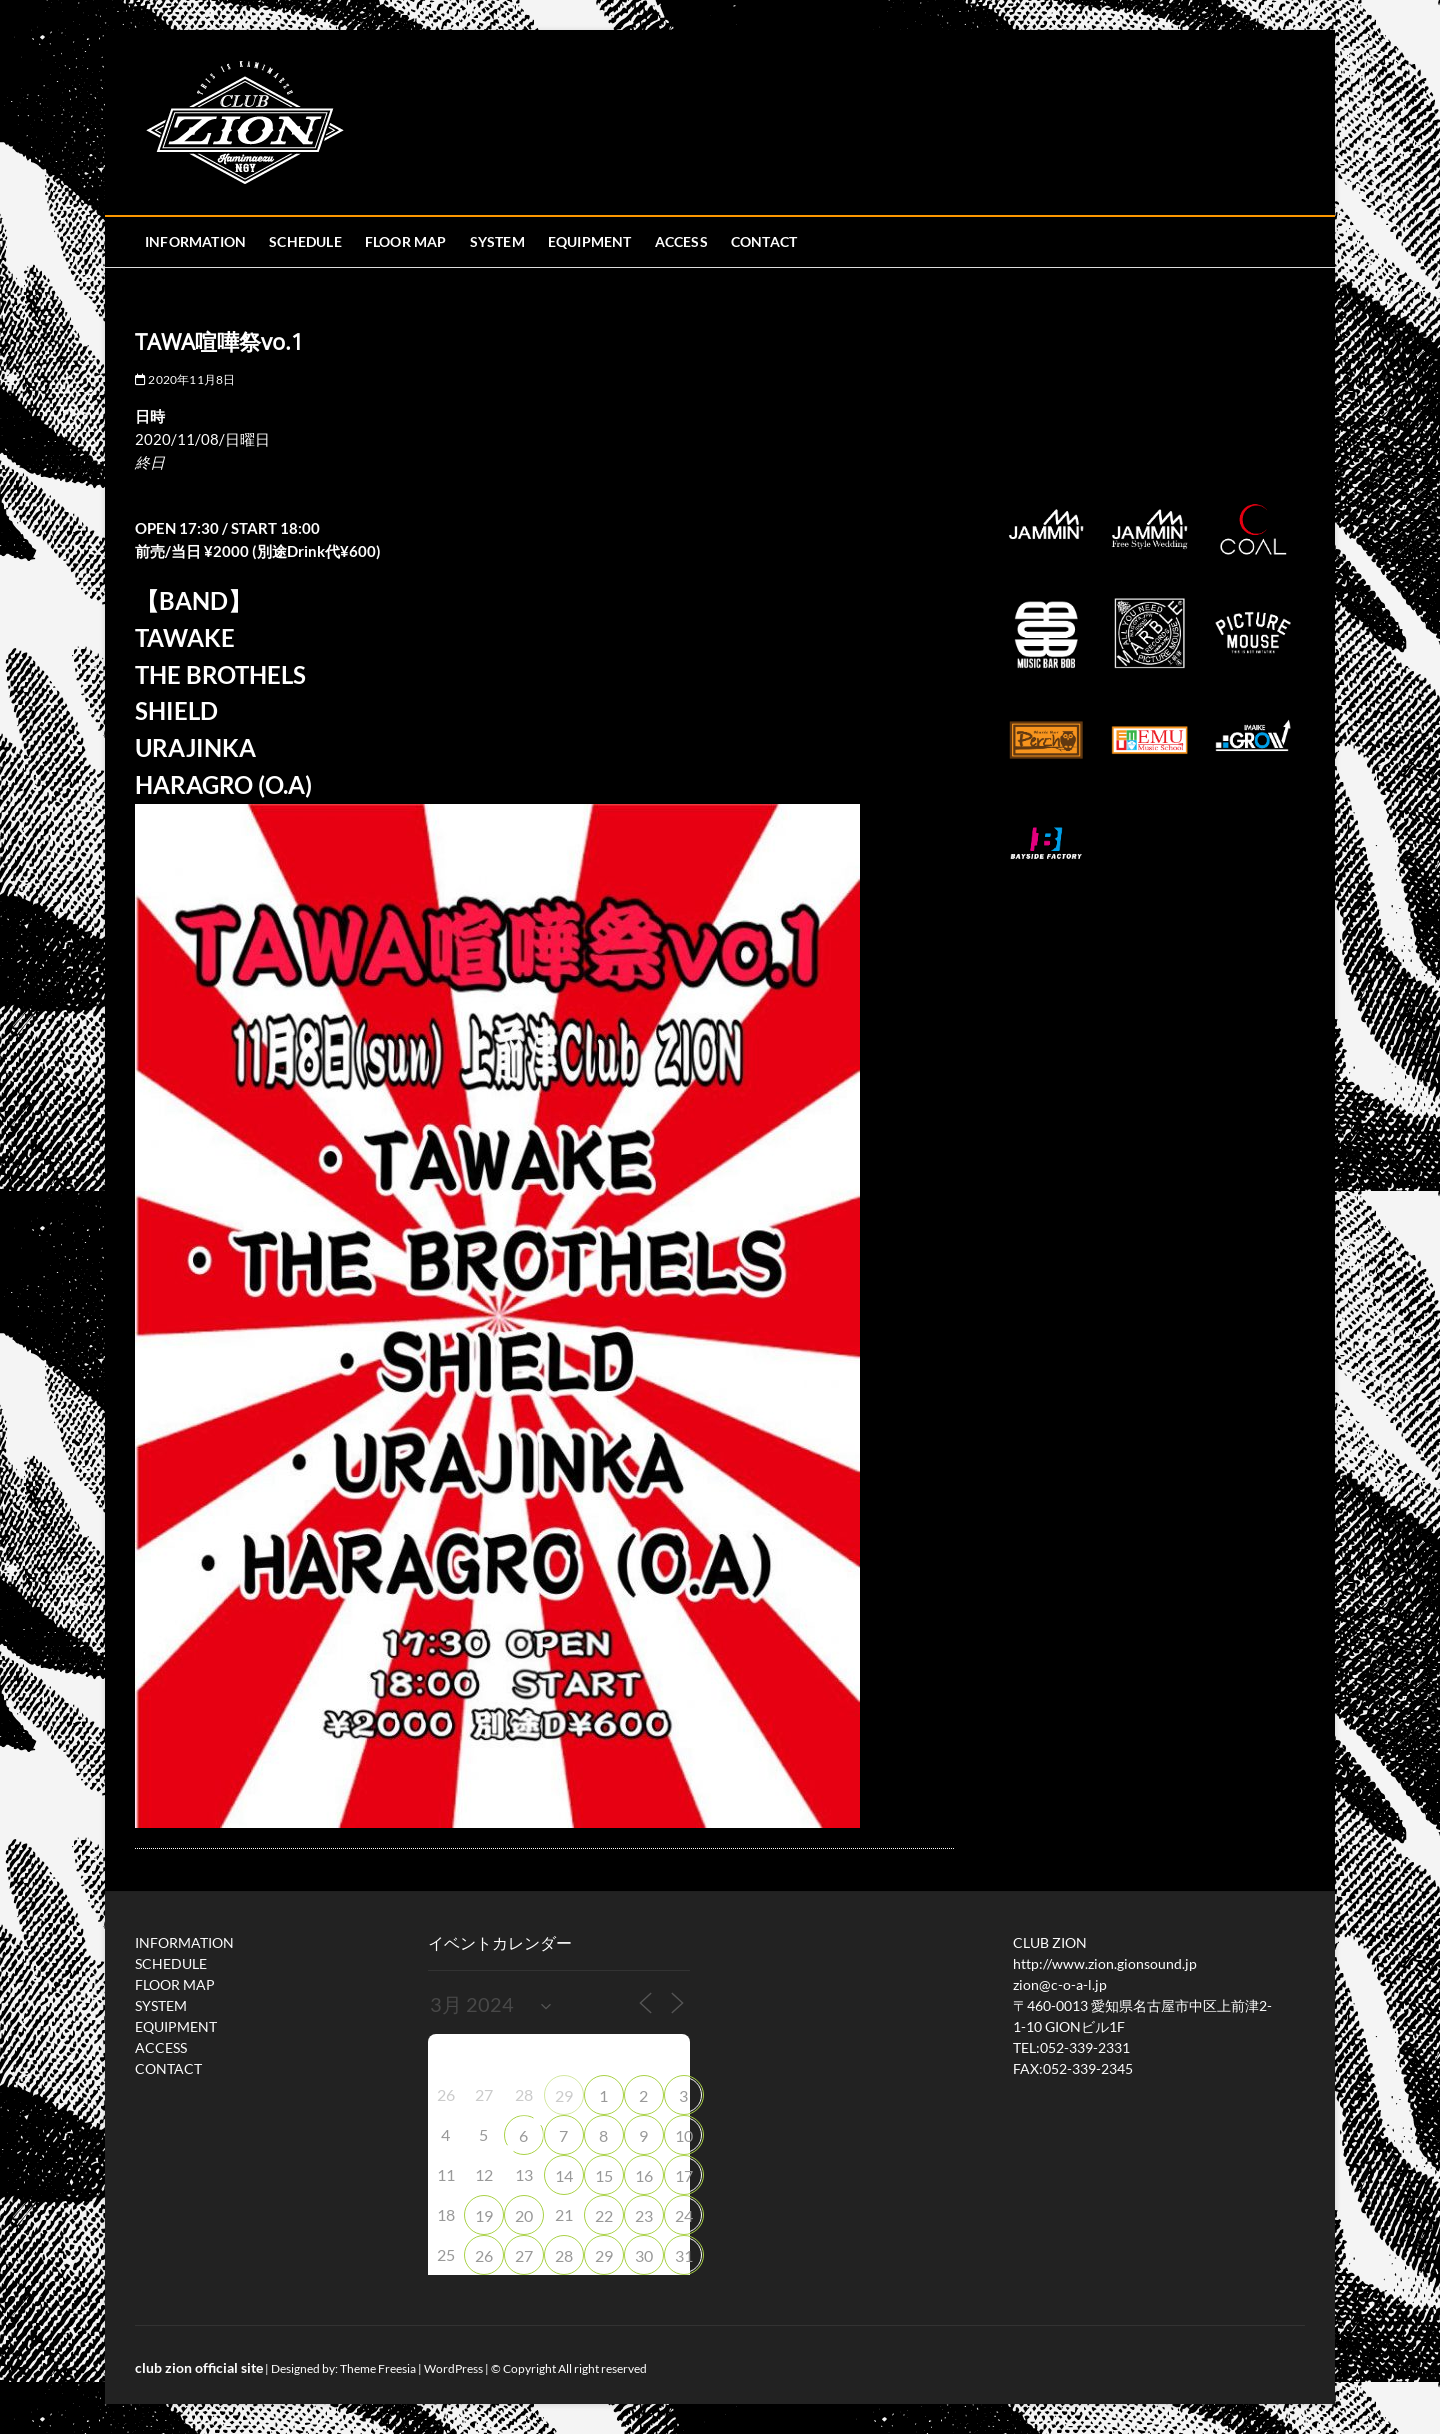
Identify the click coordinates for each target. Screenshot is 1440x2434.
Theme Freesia (378, 2368)
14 (564, 2175)
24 (684, 2215)
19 (484, 2215)
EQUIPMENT (590, 241)
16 (644, 2175)
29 (564, 2095)
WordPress (453, 2368)
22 (604, 2215)
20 (524, 2215)
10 (684, 2135)
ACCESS (681, 241)
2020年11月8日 (185, 379)
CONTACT (764, 241)
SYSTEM (497, 241)
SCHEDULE (305, 241)
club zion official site (199, 2367)
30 (644, 2255)
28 (564, 2255)
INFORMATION (195, 241)
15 (604, 2175)
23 (644, 2215)
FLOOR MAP (406, 241)
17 (684, 2175)
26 (484, 2255)
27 (524, 2255)
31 (684, 2255)
